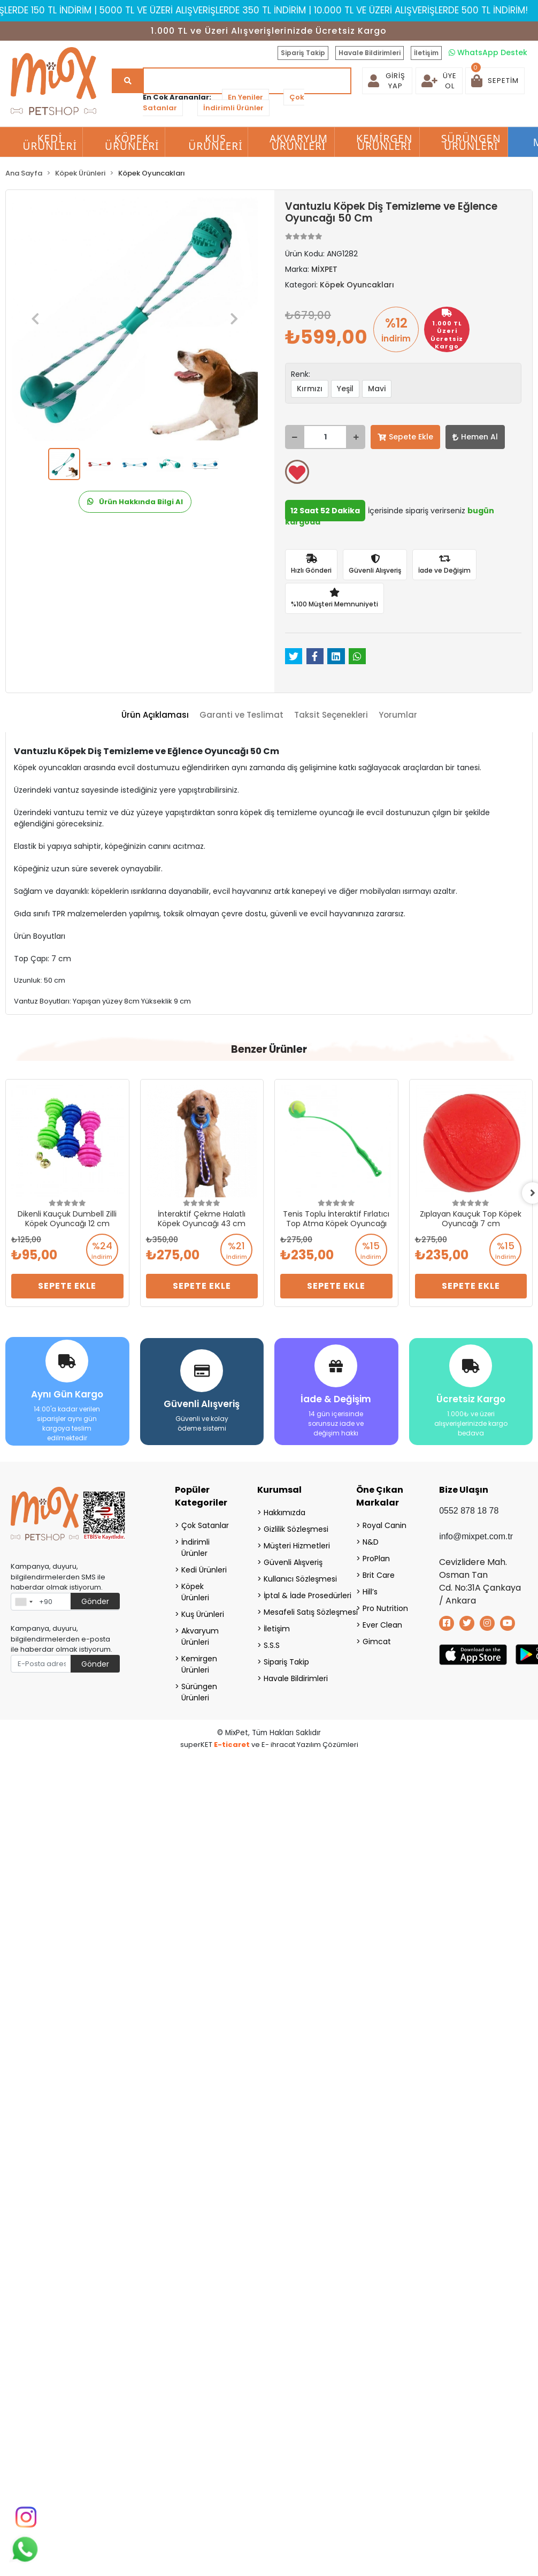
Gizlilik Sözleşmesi (296, 1529)
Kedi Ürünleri (204, 1569)
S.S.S (272, 1645)
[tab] (155, 715)
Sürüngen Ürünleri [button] (471, 142)
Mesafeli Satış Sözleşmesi (296, 1612)
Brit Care (379, 1575)
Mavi (377, 388)
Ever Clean (382, 1625)
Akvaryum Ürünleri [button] (299, 142)
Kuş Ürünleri (202, 1614)
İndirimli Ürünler (233, 108)
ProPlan (376, 1558)
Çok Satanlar (205, 1525)
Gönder (95, 1601)
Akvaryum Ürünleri (200, 1636)
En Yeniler (245, 97)
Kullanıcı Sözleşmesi (296, 1579)
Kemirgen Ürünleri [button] (384, 142)
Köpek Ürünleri (195, 1592)
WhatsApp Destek (488, 52)
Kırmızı (309, 388)
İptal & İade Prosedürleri (296, 1595)
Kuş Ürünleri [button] (215, 142)
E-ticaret (232, 1744)
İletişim (426, 52)
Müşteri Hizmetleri (296, 1545)
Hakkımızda (284, 1512)
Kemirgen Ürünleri (199, 1664)
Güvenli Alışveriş (293, 1562)
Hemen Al (475, 436)
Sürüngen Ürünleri (199, 1692)
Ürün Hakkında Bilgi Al (135, 502)
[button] (495, 80)
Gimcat (377, 1641)
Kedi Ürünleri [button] (49, 142)
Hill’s (370, 1591)
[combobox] (23, 1601)
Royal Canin (384, 1525)
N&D (371, 1542)
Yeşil (345, 388)
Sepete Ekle (405, 436)
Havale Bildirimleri (370, 52)
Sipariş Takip (303, 52)
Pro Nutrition (385, 1608)
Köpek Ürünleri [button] (132, 142)
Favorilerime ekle (297, 472)
